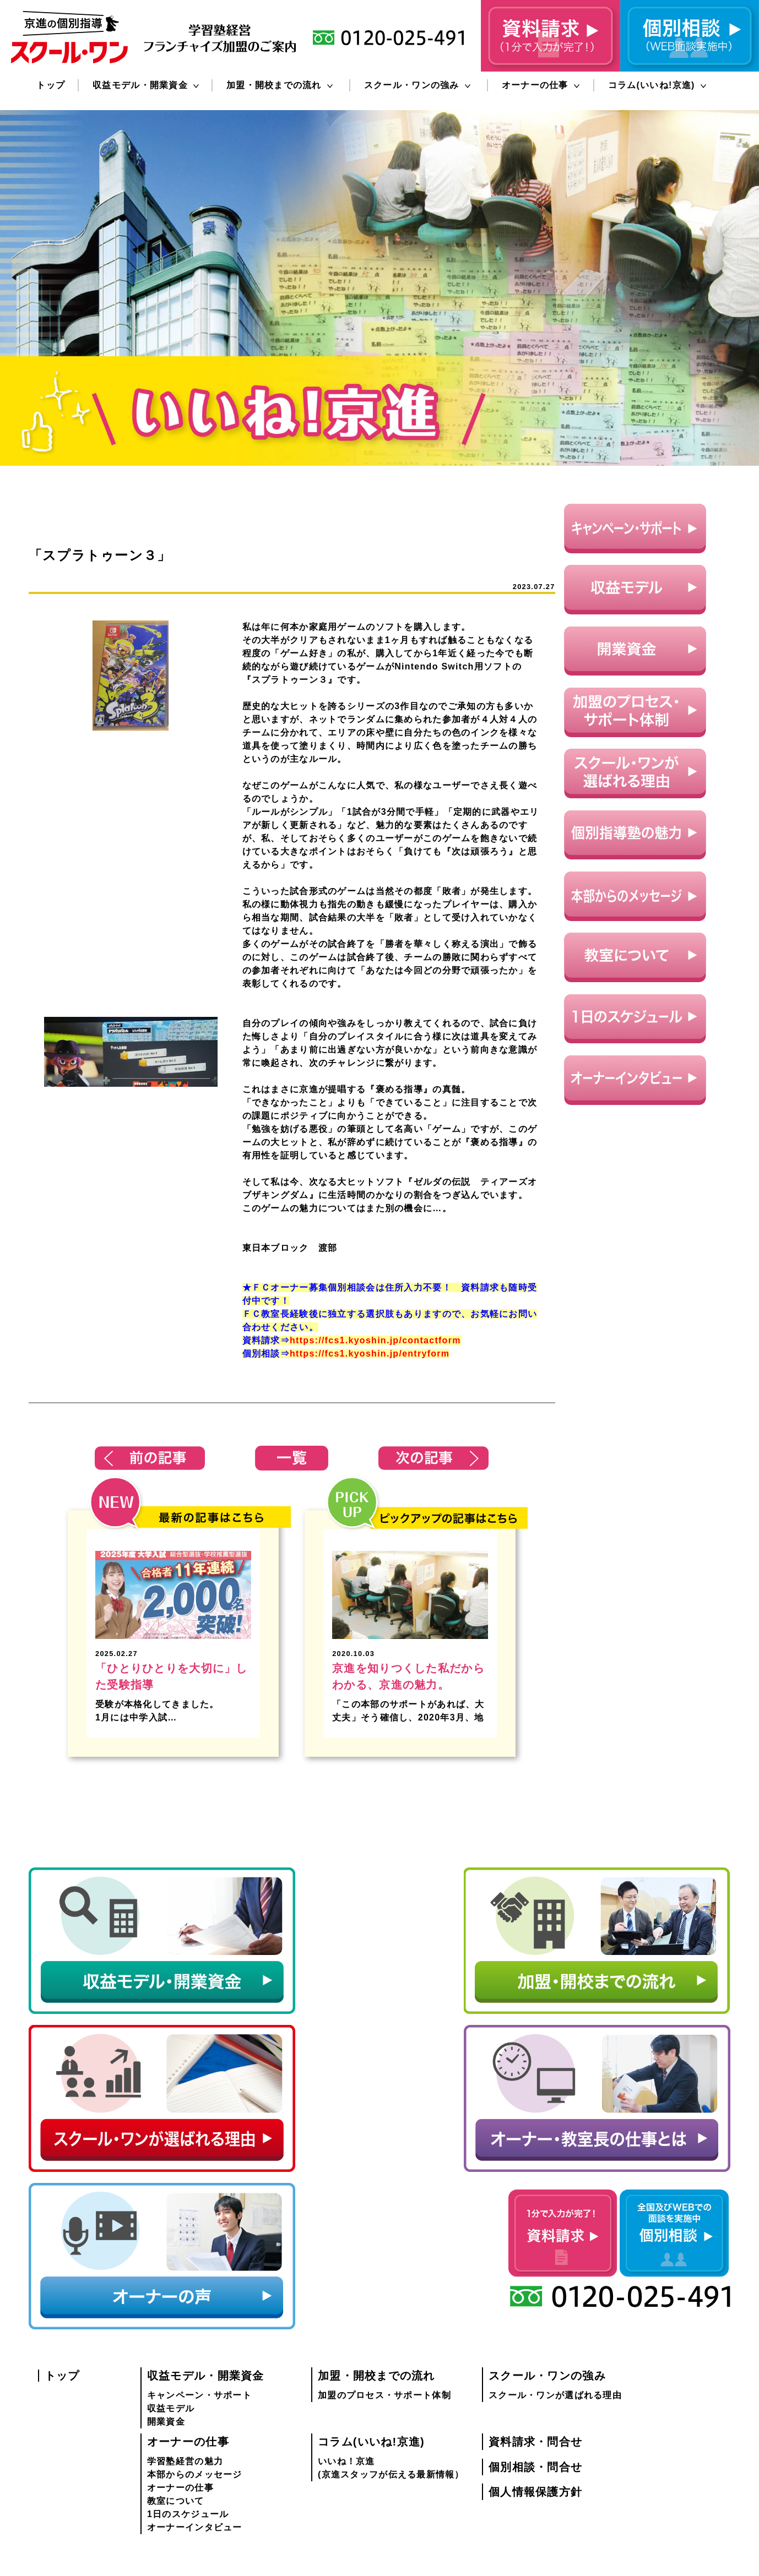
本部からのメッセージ (194, 2251)
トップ (50, 85)
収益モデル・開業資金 (146, 85)
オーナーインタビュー (194, 2303)
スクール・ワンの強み (417, 85)
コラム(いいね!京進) (657, 85)
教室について (175, 2277)
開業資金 (166, 2198)
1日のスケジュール (188, 2290)
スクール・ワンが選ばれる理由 (555, 2171)
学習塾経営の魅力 (185, 2237)
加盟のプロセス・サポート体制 (384, 2171)
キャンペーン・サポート (199, 2171)
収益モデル (170, 2185)
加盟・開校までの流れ (279, 85)
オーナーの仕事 (540, 85)
